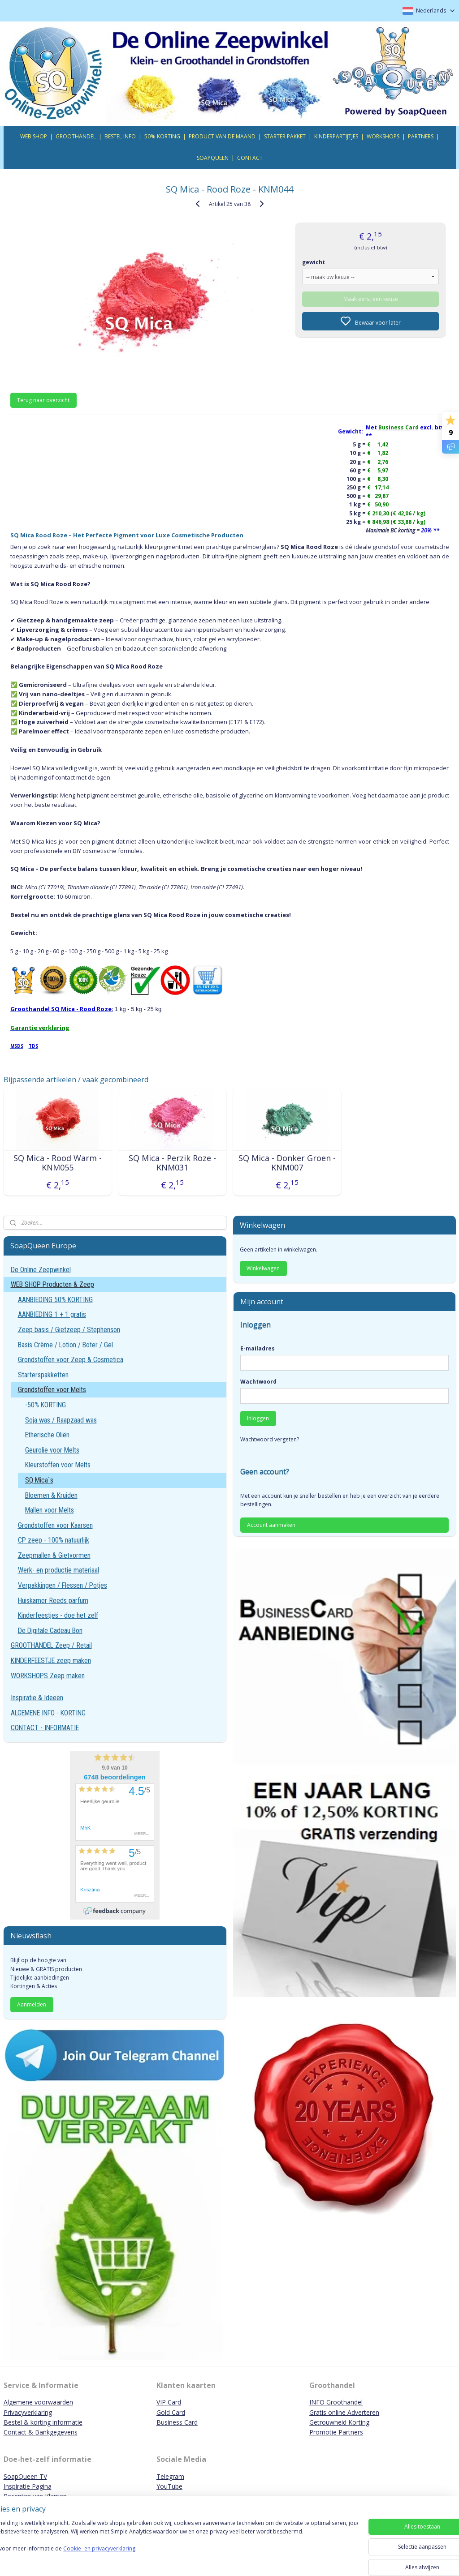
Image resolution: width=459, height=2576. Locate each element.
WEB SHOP (33, 136)
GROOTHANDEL (76, 136)
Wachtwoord (258, 1381)
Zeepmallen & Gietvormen (54, 1555)
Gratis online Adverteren (344, 2412)
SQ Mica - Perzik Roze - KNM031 (172, 1163)
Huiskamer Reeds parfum (53, 1600)
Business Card (177, 2422)
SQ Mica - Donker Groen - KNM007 (287, 1163)
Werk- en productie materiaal (58, 1570)
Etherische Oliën (47, 1435)
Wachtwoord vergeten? (269, 1439)
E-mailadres (257, 1348)
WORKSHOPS (383, 136)
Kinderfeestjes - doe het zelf (58, 1615)
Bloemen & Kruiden (51, 1495)
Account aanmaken (271, 1525)
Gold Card (170, 2412)
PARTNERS (420, 136)
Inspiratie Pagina (28, 2486)
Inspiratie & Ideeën (37, 1697)
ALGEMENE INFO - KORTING (48, 1713)
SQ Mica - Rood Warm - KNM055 (57, 1163)
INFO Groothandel (336, 2402)
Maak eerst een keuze (370, 298)
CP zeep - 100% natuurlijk (53, 1540)
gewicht (313, 262)
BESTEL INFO (120, 136)
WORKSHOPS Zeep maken (48, 1676)
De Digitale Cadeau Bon (50, 1630)
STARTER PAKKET (285, 136)
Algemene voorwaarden (38, 2402)
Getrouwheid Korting (339, 2422)
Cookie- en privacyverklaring (127, 2557)
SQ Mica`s (39, 1480)
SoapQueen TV (25, 2476)
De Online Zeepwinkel (41, 1269)
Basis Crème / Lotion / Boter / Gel (65, 1345)
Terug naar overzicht (43, 400)
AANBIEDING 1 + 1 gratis (52, 1314)
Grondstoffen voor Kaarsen (55, 1525)
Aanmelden (31, 2004)
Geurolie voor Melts (52, 1450)
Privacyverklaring (28, 2412)
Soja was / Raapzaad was (61, 1420)
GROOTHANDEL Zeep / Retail (51, 1645)
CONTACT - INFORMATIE (45, 1727)
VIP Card (168, 2402)
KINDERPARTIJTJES (336, 136)
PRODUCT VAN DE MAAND (222, 136)
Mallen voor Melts (49, 1510)
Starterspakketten (43, 1375)
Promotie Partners (336, 2432)
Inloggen (258, 1418)
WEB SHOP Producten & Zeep (52, 1284)
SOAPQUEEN (213, 158)
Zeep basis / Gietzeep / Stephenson (69, 1329)
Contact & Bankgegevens (41, 2432)
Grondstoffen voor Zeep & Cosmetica (70, 1359)
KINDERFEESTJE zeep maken (51, 1660)
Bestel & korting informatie (43, 2422)
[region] (170, 2545)
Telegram (170, 2476)
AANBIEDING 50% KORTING (55, 1299)
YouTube (169, 2486)
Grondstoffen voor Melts (52, 1389)
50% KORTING (162, 136)
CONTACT (250, 158)
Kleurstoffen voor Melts (58, 1465)
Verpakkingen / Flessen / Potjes (62, 1585)
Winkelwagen (263, 1268)
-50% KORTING (45, 1405)
